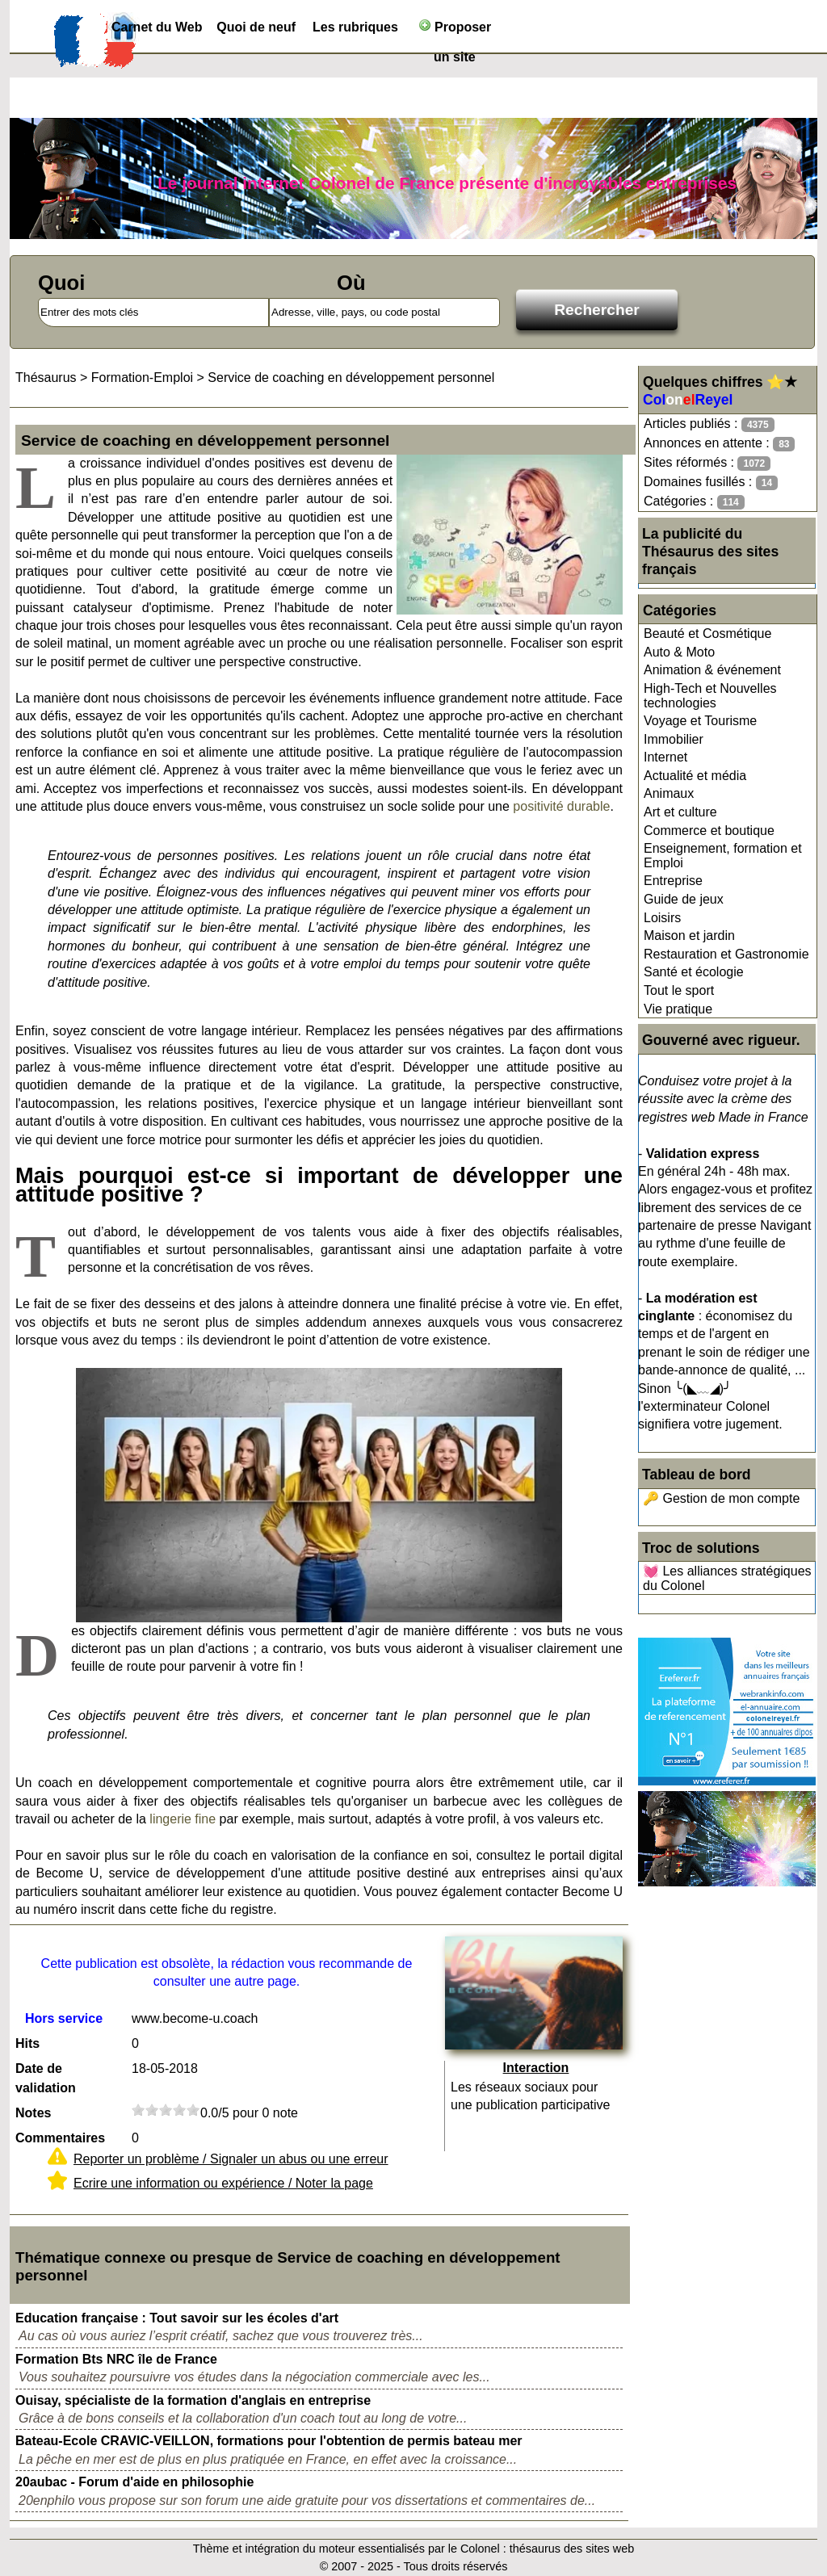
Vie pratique (678, 1009)
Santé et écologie (694, 972)
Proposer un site (455, 30)
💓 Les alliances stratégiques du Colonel (727, 1578)
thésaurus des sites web (572, 2548)
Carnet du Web (157, 27)
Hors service (64, 2018)
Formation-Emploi (142, 377)
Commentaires (60, 2138)
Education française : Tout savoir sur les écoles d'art (176, 2318)
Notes (33, 2113)
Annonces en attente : (719, 443)
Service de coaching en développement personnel (351, 377)
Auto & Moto (679, 652)
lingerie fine (182, 1819)
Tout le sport (679, 990)
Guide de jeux (684, 899)
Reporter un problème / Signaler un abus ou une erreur (230, 2159)
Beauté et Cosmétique (707, 633)
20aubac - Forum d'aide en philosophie (134, 2482)
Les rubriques (355, 27)
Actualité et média (695, 775)
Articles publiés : (709, 424)
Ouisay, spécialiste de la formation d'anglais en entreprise (193, 2400)
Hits (27, 2043)
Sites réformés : (707, 463)
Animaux (669, 793)
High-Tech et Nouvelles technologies (710, 696)
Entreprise (673, 880)
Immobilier (673, 739)
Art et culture (680, 812)
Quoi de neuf (256, 27)
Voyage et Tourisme (700, 721)
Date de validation (45, 2078)
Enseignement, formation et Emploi (723, 855)
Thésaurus (46, 377)
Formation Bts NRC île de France (116, 2359)
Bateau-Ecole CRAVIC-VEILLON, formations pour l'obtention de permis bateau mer (269, 2441)
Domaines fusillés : (711, 482)
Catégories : (694, 502)
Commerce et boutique (709, 830)
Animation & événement (712, 670)
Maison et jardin (689, 935)
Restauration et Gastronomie (726, 954)
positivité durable (561, 806)
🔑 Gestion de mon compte (721, 1498)
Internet (665, 757)
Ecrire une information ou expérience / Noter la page (223, 2183)
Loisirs (662, 918)
